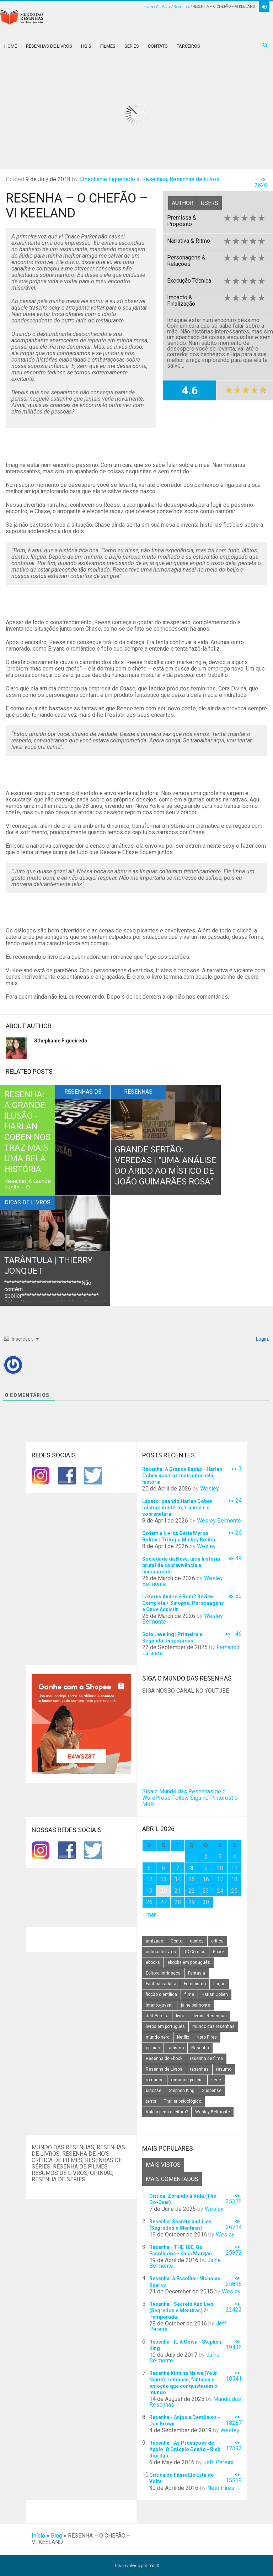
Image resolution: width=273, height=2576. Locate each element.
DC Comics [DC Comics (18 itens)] (194, 1951)
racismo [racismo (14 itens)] (175, 2047)
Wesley (209, 1488)
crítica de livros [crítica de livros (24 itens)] (161, 1951)
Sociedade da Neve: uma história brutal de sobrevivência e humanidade (181, 1565)
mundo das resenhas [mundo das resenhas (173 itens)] (213, 2026)
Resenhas (181, 7)
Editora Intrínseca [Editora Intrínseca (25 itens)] (163, 1973)
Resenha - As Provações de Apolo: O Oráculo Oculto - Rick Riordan (184, 2449)
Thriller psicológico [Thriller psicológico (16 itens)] (182, 2101)
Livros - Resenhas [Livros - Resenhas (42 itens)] (209, 2015)
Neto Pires (220, 2488)
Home (148, 7)
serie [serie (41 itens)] (216, 2079)
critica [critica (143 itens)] (217, 1941)
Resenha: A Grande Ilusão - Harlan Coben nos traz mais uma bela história (182, 1475)
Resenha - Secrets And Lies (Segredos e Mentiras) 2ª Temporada (181, 2310)
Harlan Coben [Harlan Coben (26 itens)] (215, 1994)
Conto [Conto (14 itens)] (176, 1941)
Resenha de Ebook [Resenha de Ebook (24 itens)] (164, 2058)
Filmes (108, 46)
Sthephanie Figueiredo (107, 179)
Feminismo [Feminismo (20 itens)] (195, 1983)
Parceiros (188, 46)
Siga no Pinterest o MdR (190, 1801)
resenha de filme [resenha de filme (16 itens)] (206, 2058)
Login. (262, 1339)
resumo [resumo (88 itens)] (223, 2069)
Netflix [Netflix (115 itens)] (183, 2037)
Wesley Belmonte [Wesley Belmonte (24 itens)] (212, 2111)
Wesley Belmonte (219, 1520)
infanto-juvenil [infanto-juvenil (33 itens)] (159, 2005)
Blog (56, 2535)
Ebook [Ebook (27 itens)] (219, 1951)
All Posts (163, 7)
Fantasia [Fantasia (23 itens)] (196, 1973)
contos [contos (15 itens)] (197, 1941)
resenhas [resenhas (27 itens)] (199, 2069)
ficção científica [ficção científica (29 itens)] (161, 1994)
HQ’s (86, 46)
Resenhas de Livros (49, 46)
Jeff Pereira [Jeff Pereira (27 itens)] (157, 2015)
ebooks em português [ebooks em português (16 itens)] (188, 1962)
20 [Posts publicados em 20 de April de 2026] (163, 1890)
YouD (154, 2565)
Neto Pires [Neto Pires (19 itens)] (207, 2037)
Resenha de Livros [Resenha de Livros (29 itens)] (164, 2069)
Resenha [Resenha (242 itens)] (200, 2047)
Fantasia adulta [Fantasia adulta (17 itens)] (161, 1983)
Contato (158, 46)
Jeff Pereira (218, 2462)
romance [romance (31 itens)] (155, 2079)
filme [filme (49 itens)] (189, 1994)
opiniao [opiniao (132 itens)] (153, 2047)
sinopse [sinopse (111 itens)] (153, 2090)
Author (182, 203)
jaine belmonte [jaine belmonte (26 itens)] (195, 2005)
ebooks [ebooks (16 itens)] (153, 1962)
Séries (131, 46)
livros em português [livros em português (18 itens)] (165, 2026)
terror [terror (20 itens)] (151, 2101)
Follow (180, 1797)
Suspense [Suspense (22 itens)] (211, 2090)
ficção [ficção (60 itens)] (219, 1983)
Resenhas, (155, 179)
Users (209, 203)
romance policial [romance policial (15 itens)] (187, 2079)
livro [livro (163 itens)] (180, 2015)
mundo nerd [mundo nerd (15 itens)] (158, 2037)
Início (38, 2535)
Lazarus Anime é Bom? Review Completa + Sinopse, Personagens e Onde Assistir (183, 1603)
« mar (149, 1914)
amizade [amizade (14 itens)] (154, 1941)
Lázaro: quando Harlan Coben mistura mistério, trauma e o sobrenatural (177, 1507)
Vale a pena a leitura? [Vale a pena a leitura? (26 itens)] (167, 2111)
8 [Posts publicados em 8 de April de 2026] (191, 1868)
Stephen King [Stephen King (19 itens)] (181, 2090)
